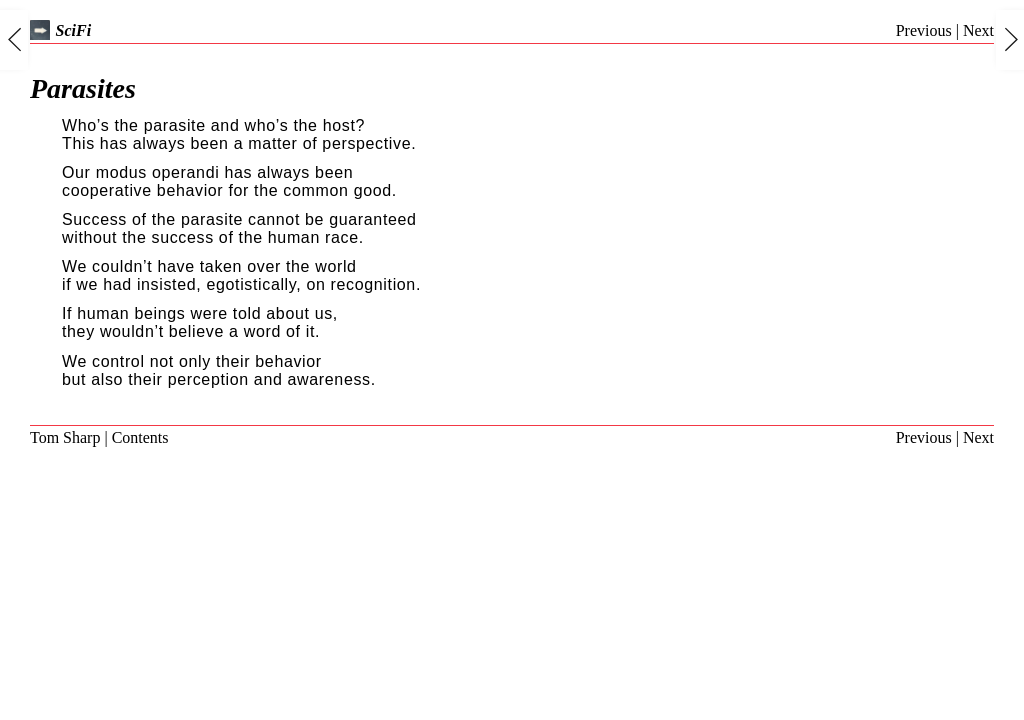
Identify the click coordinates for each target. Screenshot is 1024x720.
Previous (924, 30)
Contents (140, 437)
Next (978, 30)
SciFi (60, 30)
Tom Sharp (65, 437)
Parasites (83, 88)
